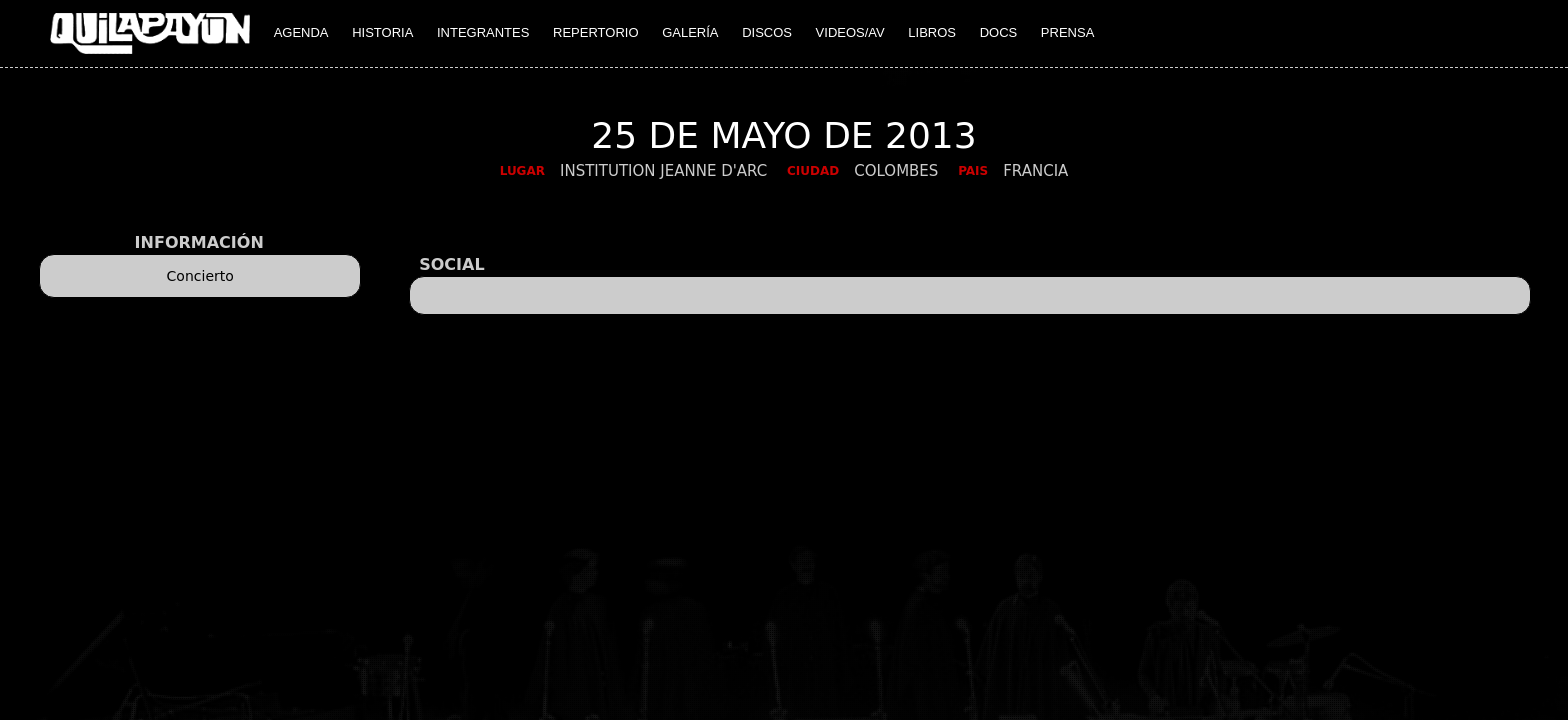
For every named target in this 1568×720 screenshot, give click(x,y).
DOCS (999, 32)
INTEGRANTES (483, 32)
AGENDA (301, 32)
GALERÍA (690, 32)
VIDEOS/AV (850, 32)
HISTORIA (382, 32)
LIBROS (932, 32)
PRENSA (1067, 32)
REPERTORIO (595, 32)
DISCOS (767, 32)
